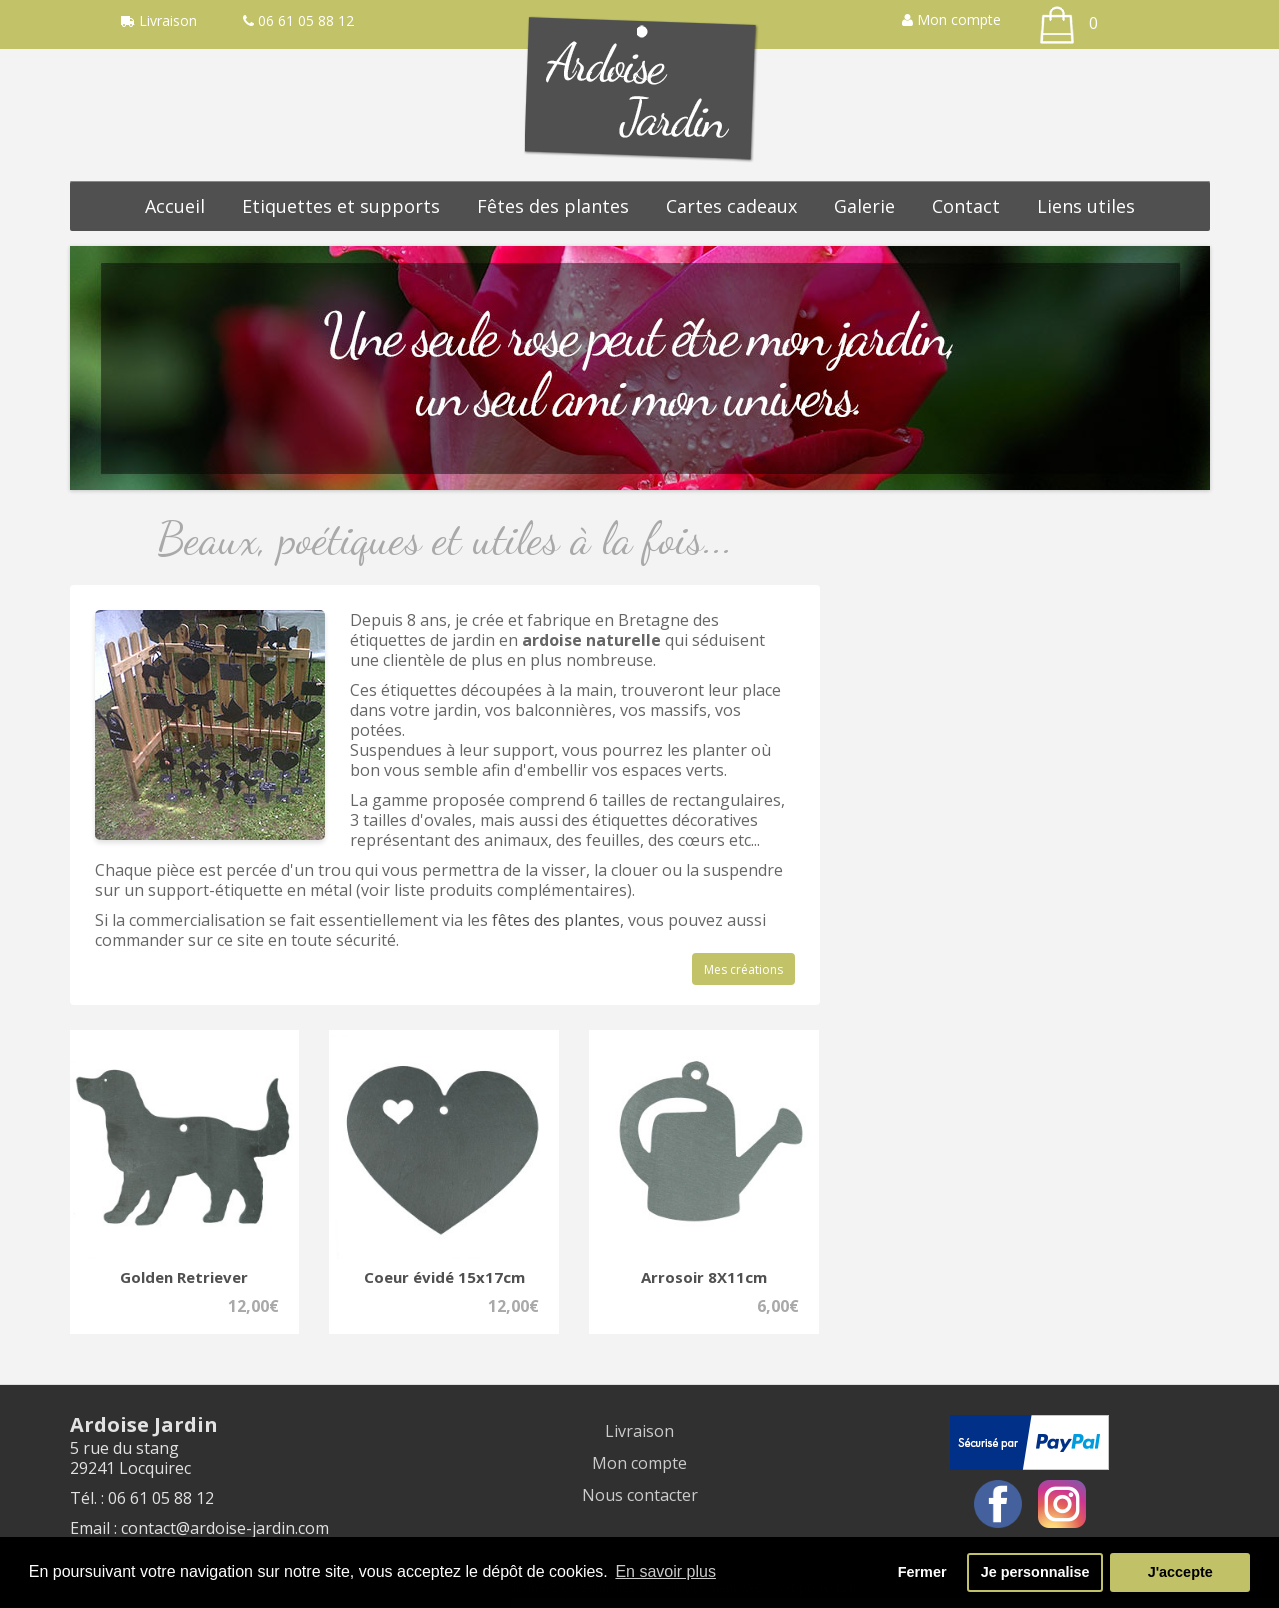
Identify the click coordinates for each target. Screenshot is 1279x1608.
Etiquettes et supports (341, 206)
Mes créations (743, 969)
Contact (966, 206)
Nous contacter (640, 1495)
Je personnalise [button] (1035, 1572)
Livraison (639, 1431)
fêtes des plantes (556, 920)
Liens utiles (1086, 206)
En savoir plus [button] (665, 1571)
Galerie (864, 206)
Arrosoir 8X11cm (704, 1277)
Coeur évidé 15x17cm (444, 1277)
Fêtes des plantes (553, 206)
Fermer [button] (922, 1572)
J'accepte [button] (1180, 1572)
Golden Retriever (184, 1277)
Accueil (175, 206)
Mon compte (951, 19)
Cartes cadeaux (731, 206)
